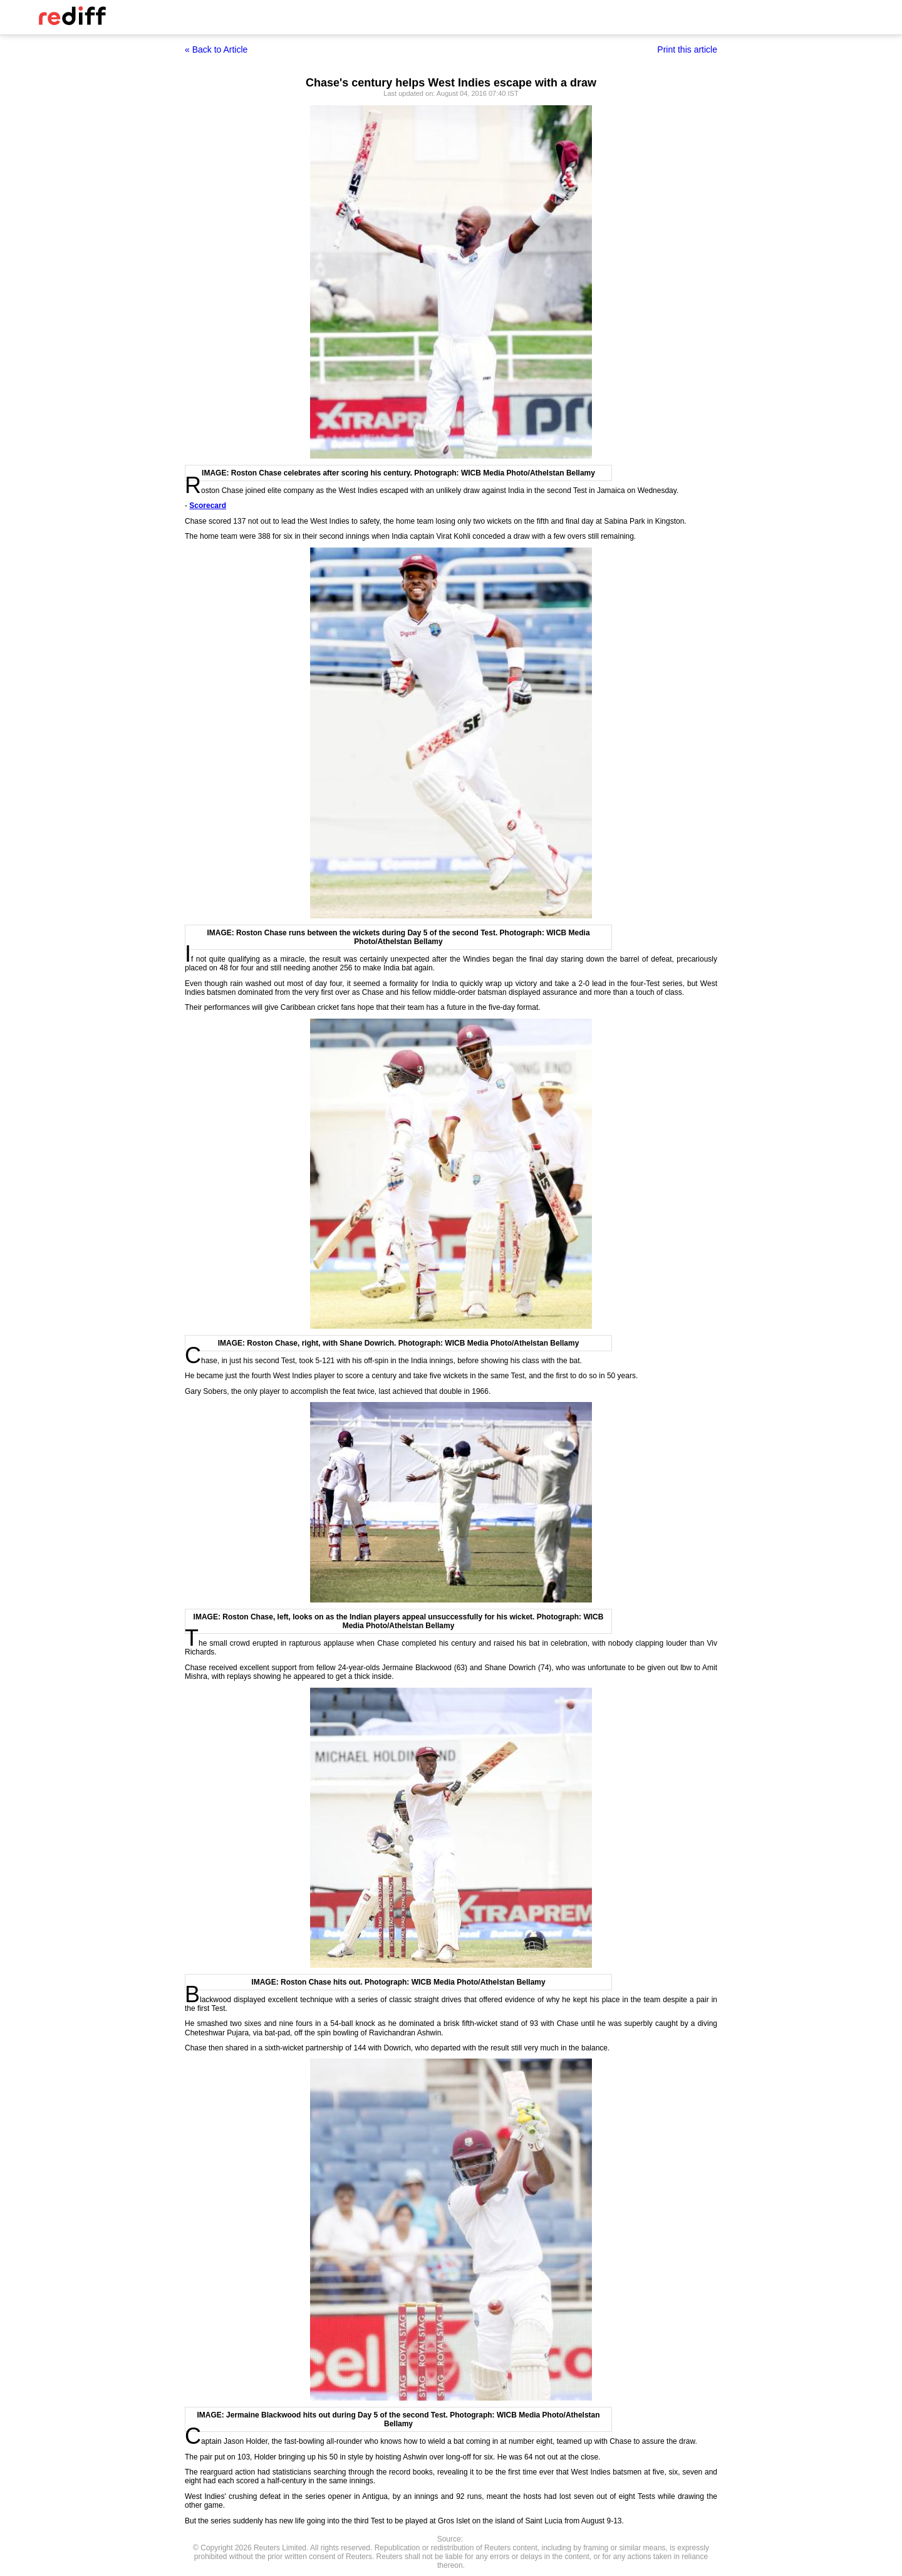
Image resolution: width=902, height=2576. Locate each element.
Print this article (687, 49)
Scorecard (207, 505)
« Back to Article (216, 49)
